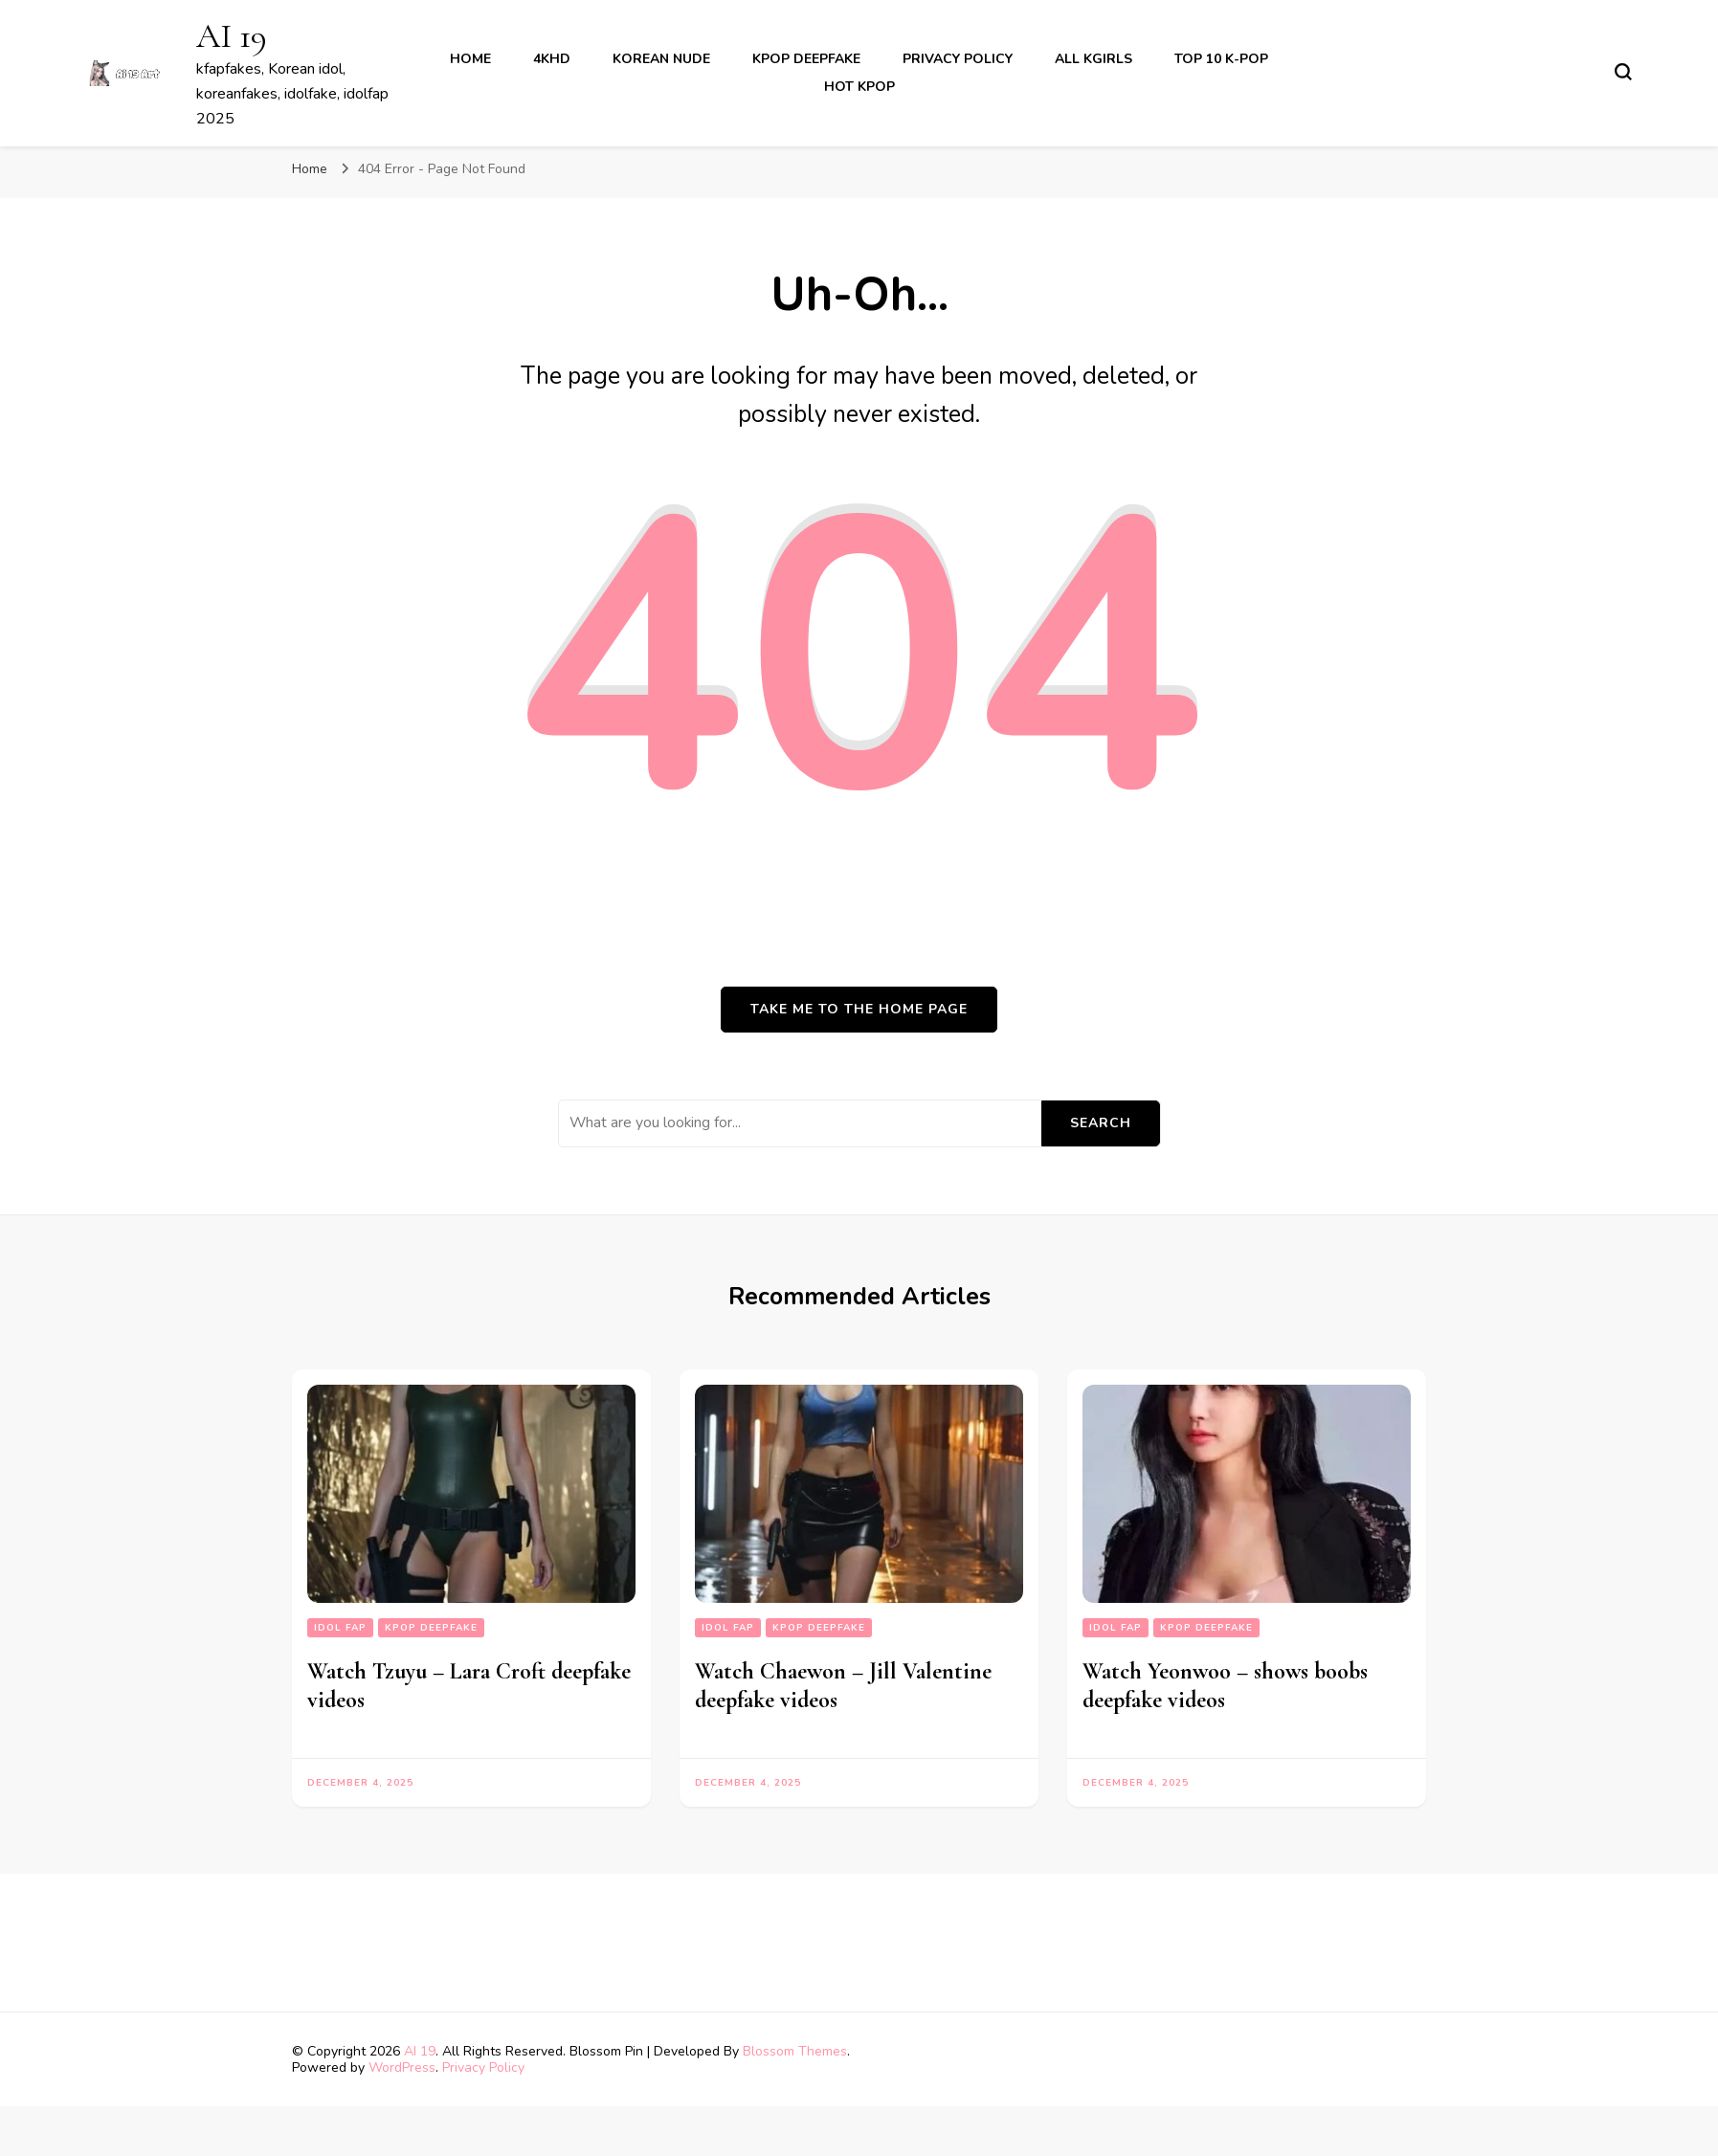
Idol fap (340, 1627)
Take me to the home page (859, 1009)
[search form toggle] (1623, 71)
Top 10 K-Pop (1221, 59)
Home (470, 59)
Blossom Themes (795, 2051)
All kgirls (1093, 59)
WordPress (401, 2067)
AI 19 (231, 35)
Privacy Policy (958, 59)
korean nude (661, 59)
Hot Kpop (859, 87)
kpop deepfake (806, 59)
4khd (551, 59)
